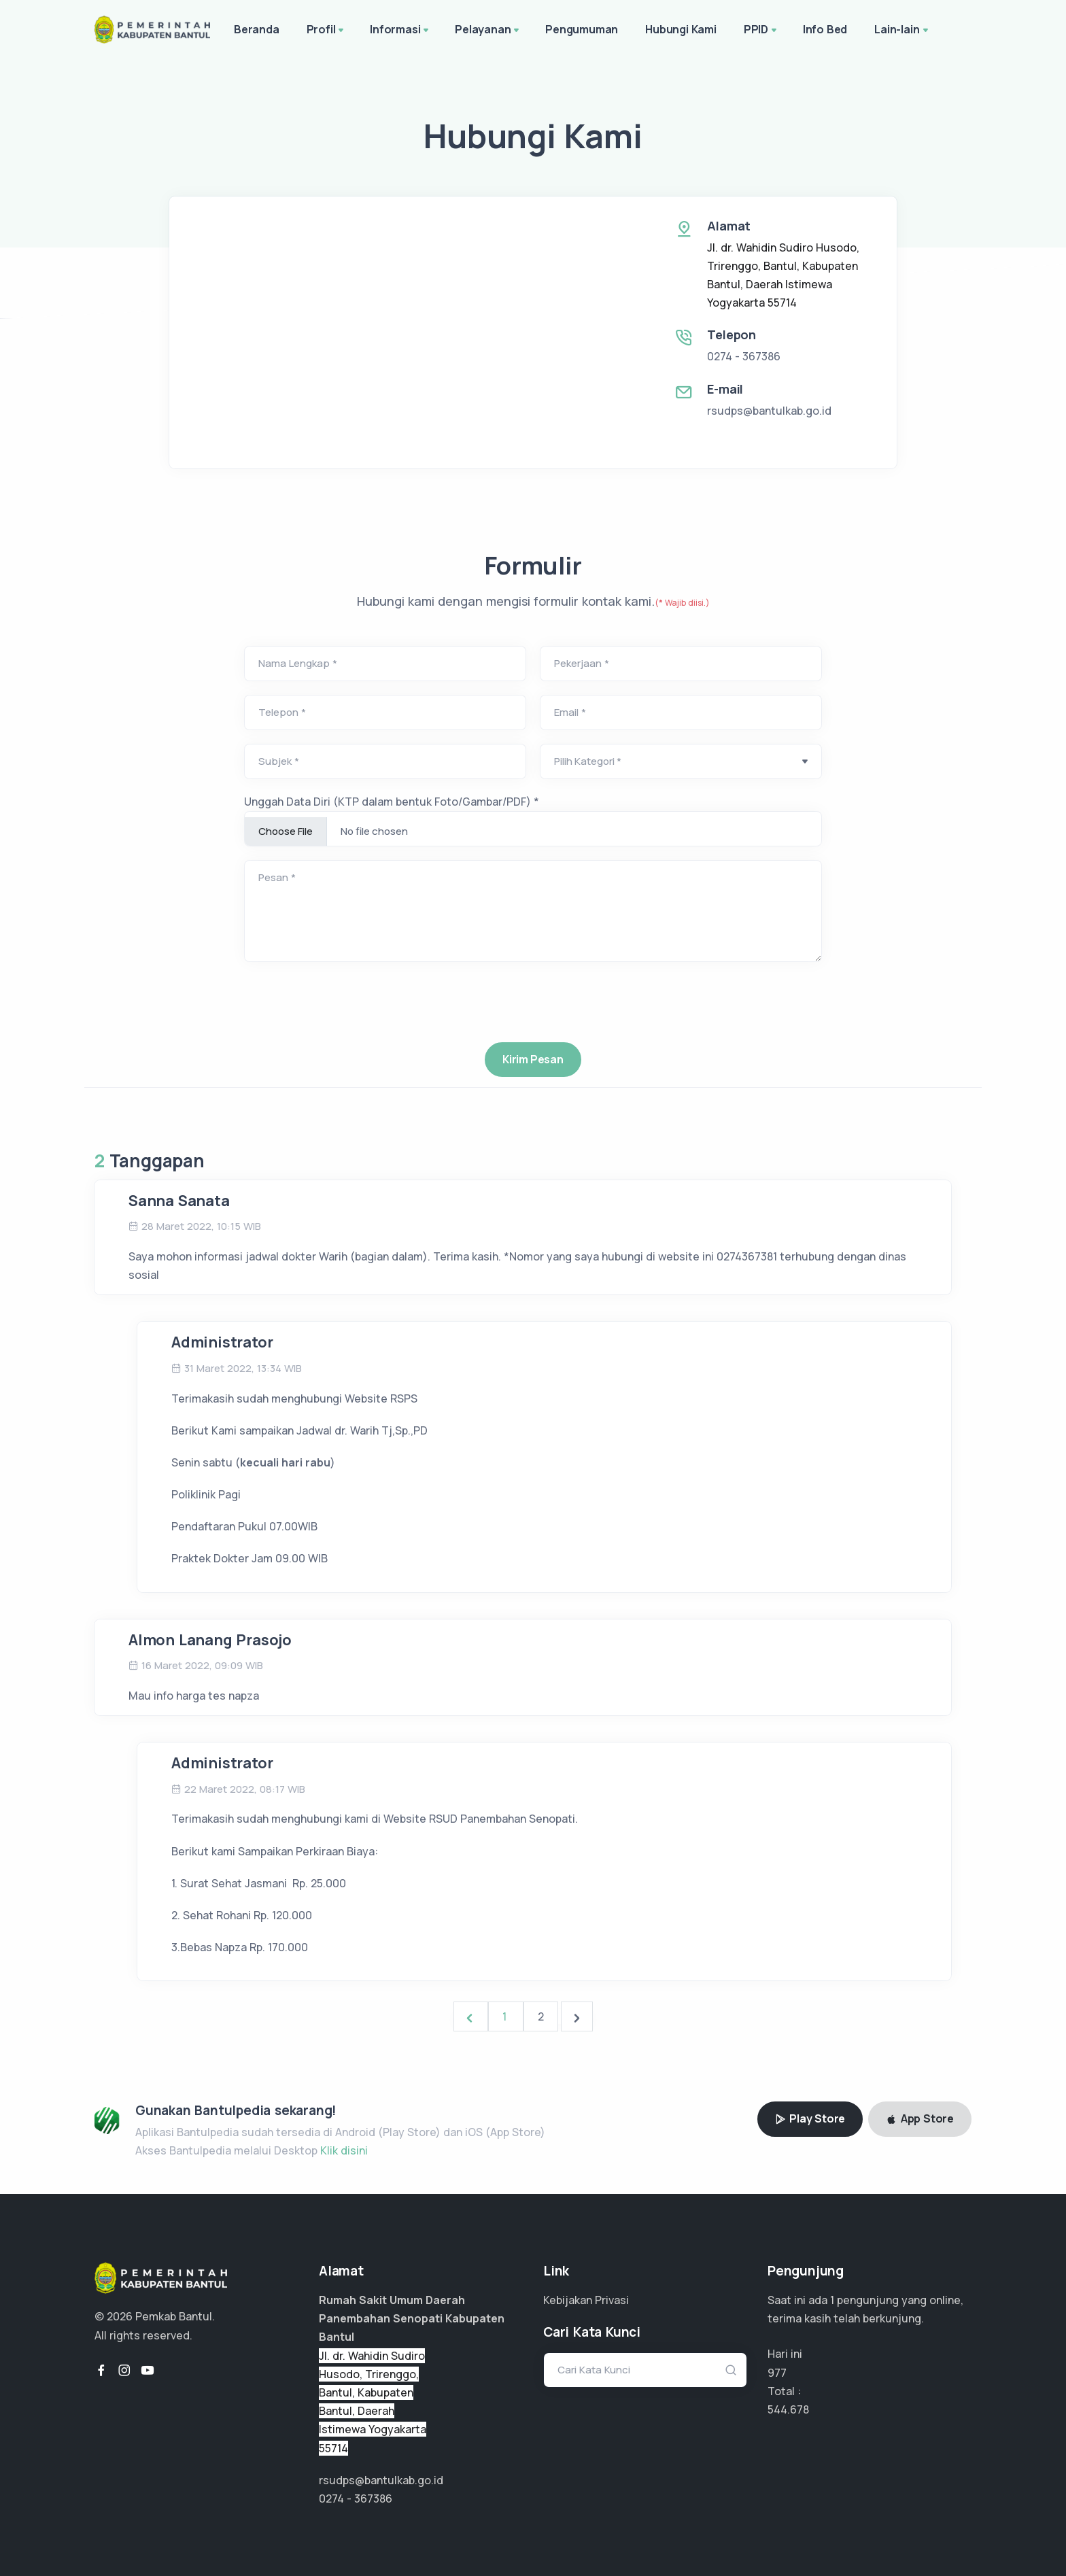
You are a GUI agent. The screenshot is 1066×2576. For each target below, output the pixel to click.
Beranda (256, 29)
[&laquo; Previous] (470, 2016)
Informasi (400, 30)
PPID (761, 30)
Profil (327, 30)
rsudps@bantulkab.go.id (769, 410)
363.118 (785, 2409)
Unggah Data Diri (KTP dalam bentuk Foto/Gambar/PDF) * (391, 801)
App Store (920, 2118)
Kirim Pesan (533, 1059)
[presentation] (533, 1112)
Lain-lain (902, 30)
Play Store (810, 2118)
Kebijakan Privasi (586, 2299)
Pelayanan (488, 30)
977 (777, 2372)
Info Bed (825, 29)
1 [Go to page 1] (505, 2016)
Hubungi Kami (681, 29)
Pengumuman (581, 29)
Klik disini (344, 2150)
